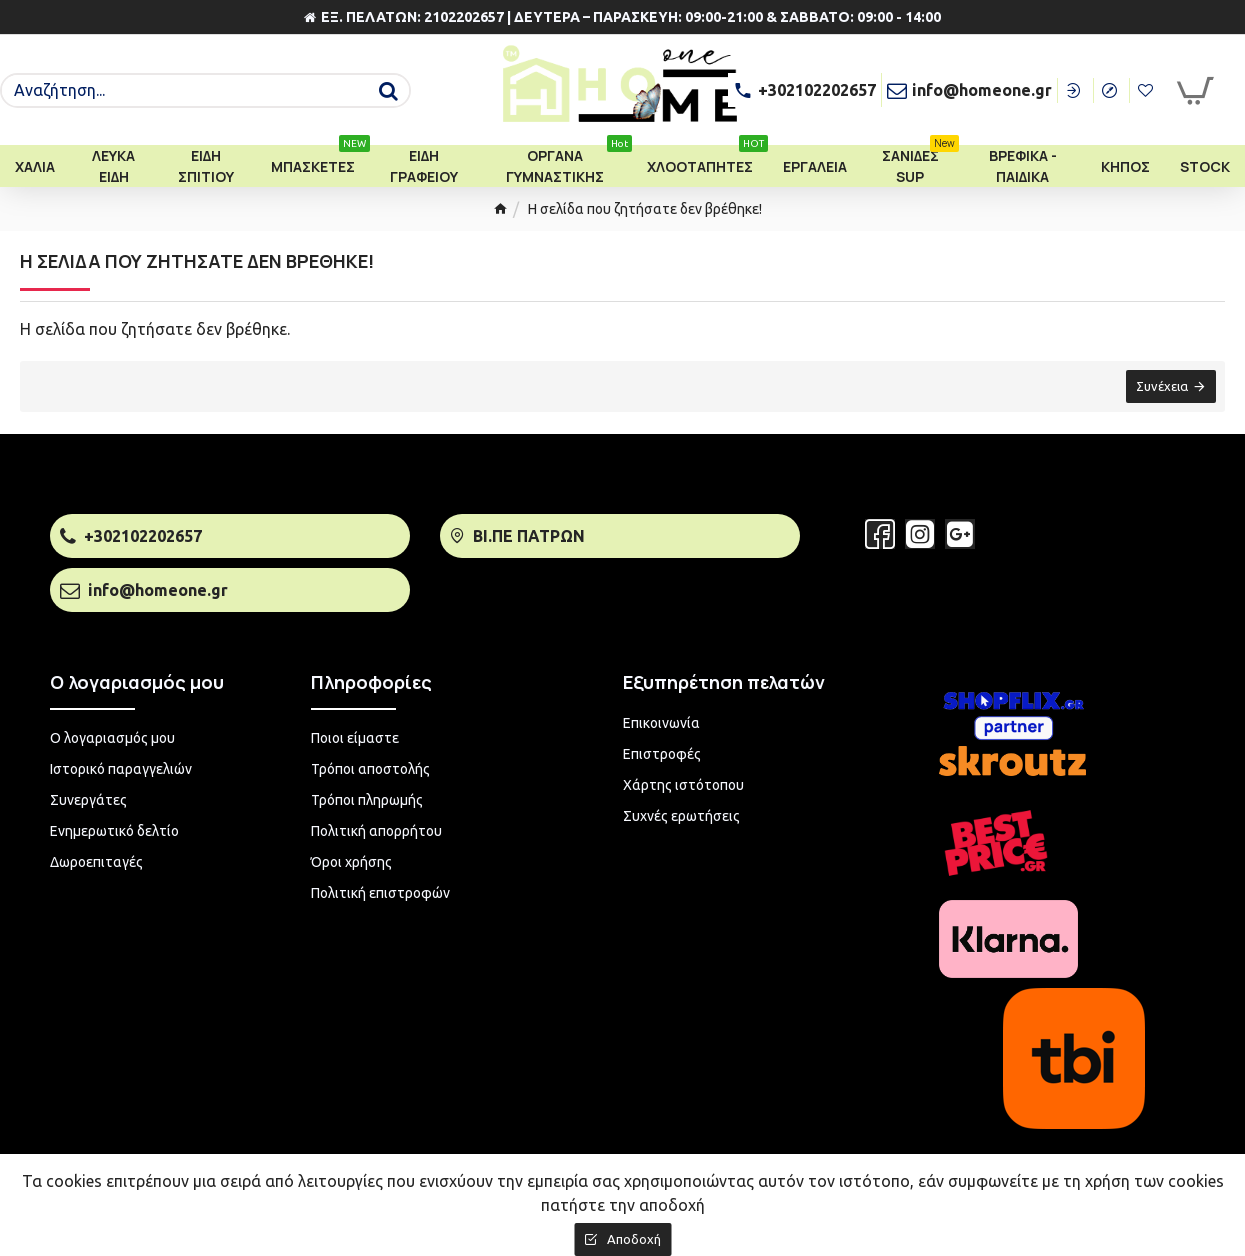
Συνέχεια (1161, 387)
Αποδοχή (634, 1239)
